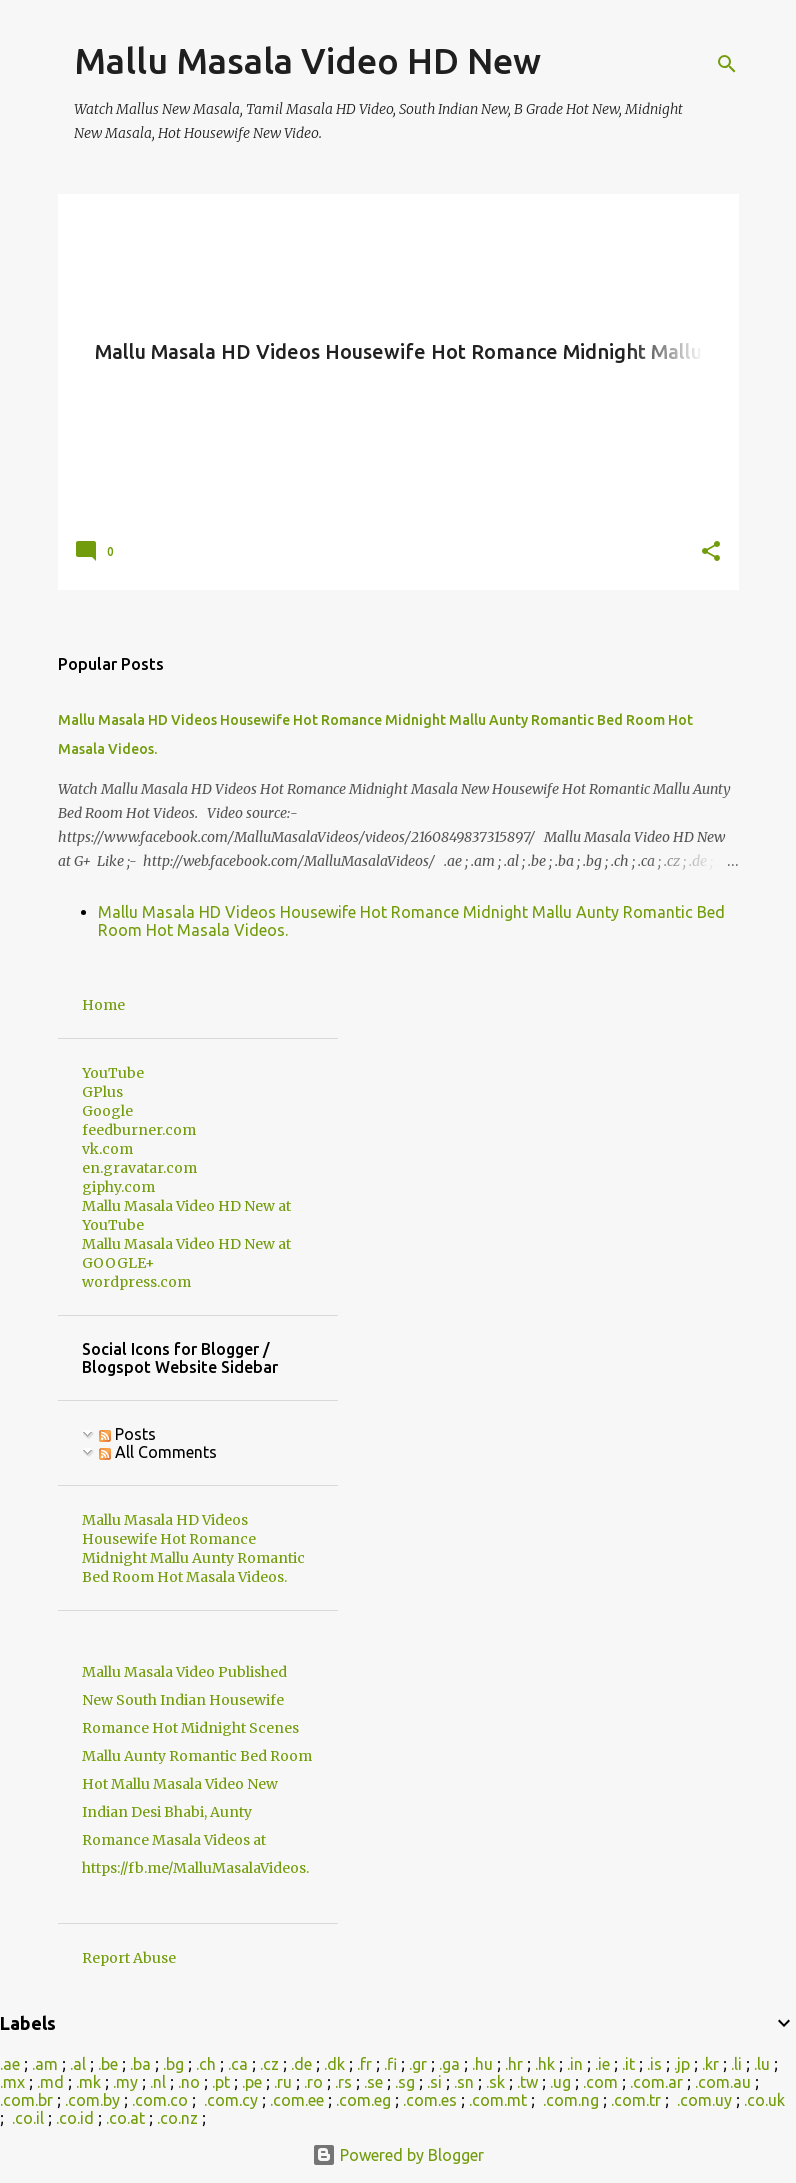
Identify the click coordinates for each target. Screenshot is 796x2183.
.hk (545, 2064)
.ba (140, 2064)
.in (575, 2064)
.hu (482, 2064)
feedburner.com (139, 1130)
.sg (405, 2082)
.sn (464, 2082)
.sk (495, 2082)
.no (189, 2082)
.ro (313, 2082)
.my (125, 2082)
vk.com (107, 1149)
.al (78, 2064)
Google (107, 1111)
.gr (418, 2064)
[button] (711, 553)
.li (736, 2064)
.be (108, 2064)
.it (628, 2064)
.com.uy (704, 2100)
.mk (88, 2082)
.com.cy (231, 2100)
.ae (10, 2064)
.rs (343, 2082)
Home (103, 1005)
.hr (514, 2064)
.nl (158, 2082)
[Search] (727, 64)
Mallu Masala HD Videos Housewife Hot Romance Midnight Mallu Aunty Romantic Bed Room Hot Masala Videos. (193, 1548)
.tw (527, 2082)
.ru (283, 2082)
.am (45, 2064)
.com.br (26, 2100)
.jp (682, 2064)
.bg (173, 2064)
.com (600, 2082)
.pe (252, 2082)
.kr (710, 2064)
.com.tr (636, 2100)
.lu (762, 2064)
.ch (206, 2064)
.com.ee (297, 2100)
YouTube (113, 1073)
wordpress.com (136, 1282)
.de (301, 2064)
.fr (364, 2064)
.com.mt (498, 2100)
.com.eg (363, 2100)
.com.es (430, 2100)
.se (373, 2082)
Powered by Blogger (398, 2155)
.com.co (160, 2100)
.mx (12, 2082)
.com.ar (656, 2082)
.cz (269, 2064)
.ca (238, 2064)
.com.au (723, 2082)
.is (654, 2064)
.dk (334, 2064)
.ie (602, 2064)
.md (50, 2082)
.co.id (75, 2118)
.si (434, 2082)
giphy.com (118, 1187)
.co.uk (764, 2100)
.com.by (92, 2100)
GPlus (102, 1092)
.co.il (28, 2118)
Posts (127, 1434)
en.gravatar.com (139, 1168)
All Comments (158, 1452)
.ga (449, 2064)
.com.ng (571, 2100)
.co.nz (177, 2118)
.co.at (125, 2118)
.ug (560, 2082)
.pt (221, 2082)
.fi (390, 2064)
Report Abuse (129, 1958)
